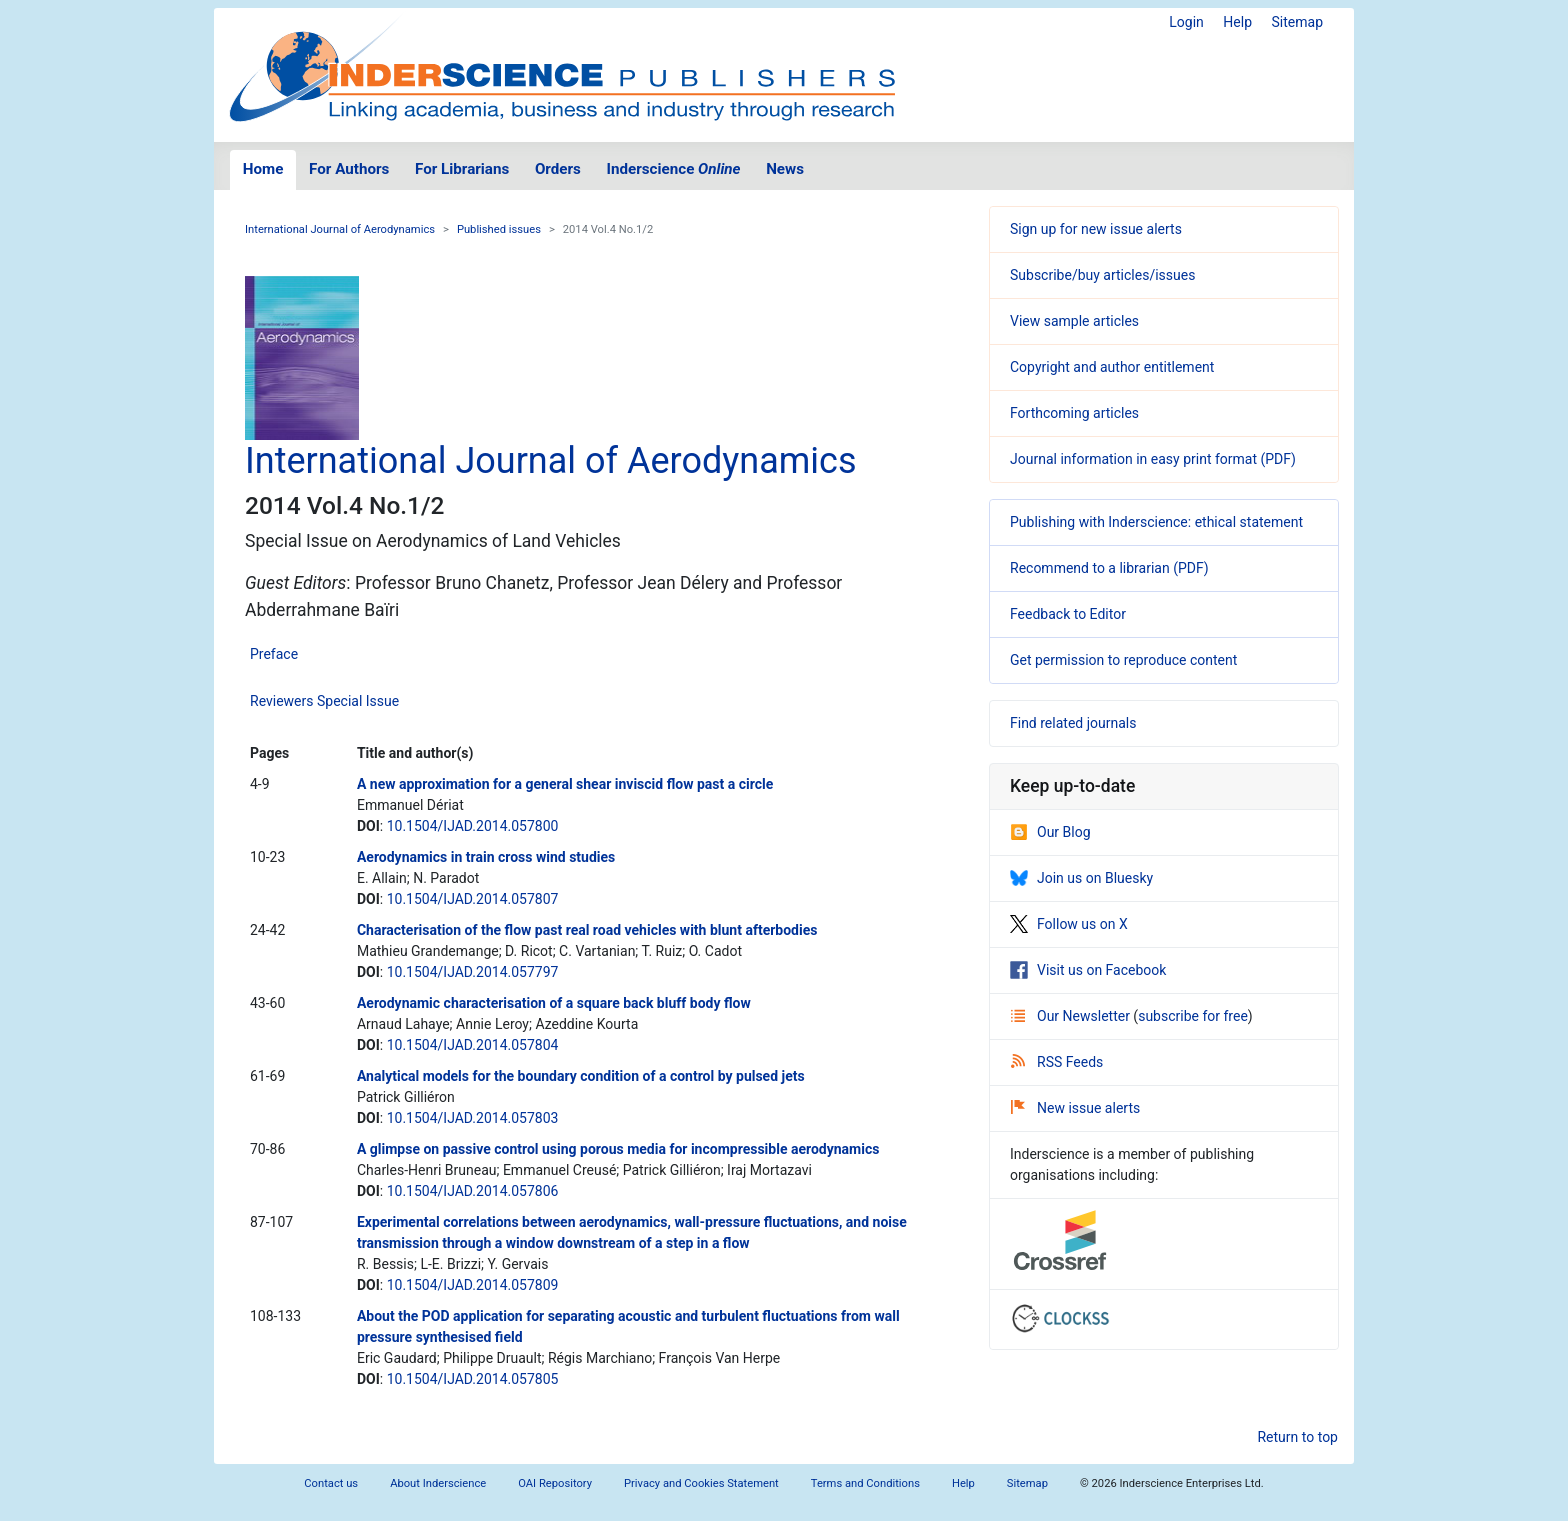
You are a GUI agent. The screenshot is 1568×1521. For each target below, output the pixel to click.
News (785, 169)
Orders (558, 169)
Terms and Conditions (865, 1483)
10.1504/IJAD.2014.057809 (473, 1285)
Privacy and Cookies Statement (701, 1483)
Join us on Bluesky (1081, 878)
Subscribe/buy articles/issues (1102, 275)
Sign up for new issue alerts (1096, 229)
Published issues (499, 229)
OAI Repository (555, 1483)
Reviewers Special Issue (324, 701)
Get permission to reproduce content (1123, 660)
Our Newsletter (1072, 1016)
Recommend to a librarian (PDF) (1109, 568)
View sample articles (1074, 321)
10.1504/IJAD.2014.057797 (473, 972)
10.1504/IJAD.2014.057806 (473, 1191)
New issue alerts (1075, 1108)
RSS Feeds (1057, 1062)
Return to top (1297, 1437)
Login (1186, 22)
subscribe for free (1193, 1016)
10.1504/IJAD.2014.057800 (473, 826)
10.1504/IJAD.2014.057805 (473, 1379)
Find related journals (1073, 723)
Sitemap (1297, 22)
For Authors (349, 169)
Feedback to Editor (1068, 614)
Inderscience (674, 169)
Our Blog (1050, 832)
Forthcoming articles (1074, 413)
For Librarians (462, 169)
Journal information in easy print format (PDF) (1153, 459)
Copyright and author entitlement (1112, 367)
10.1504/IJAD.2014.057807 (473, 899)
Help (1237, 22)
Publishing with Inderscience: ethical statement (1156, 522)
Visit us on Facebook (1088, 970)
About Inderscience (438, 1483)
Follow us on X (1069, 924)
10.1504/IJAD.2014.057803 (473, 1118)
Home (263, 169)
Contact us (331, 1483)
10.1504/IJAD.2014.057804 (473, 1045)
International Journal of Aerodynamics (340, 229)
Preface (274, 654)
